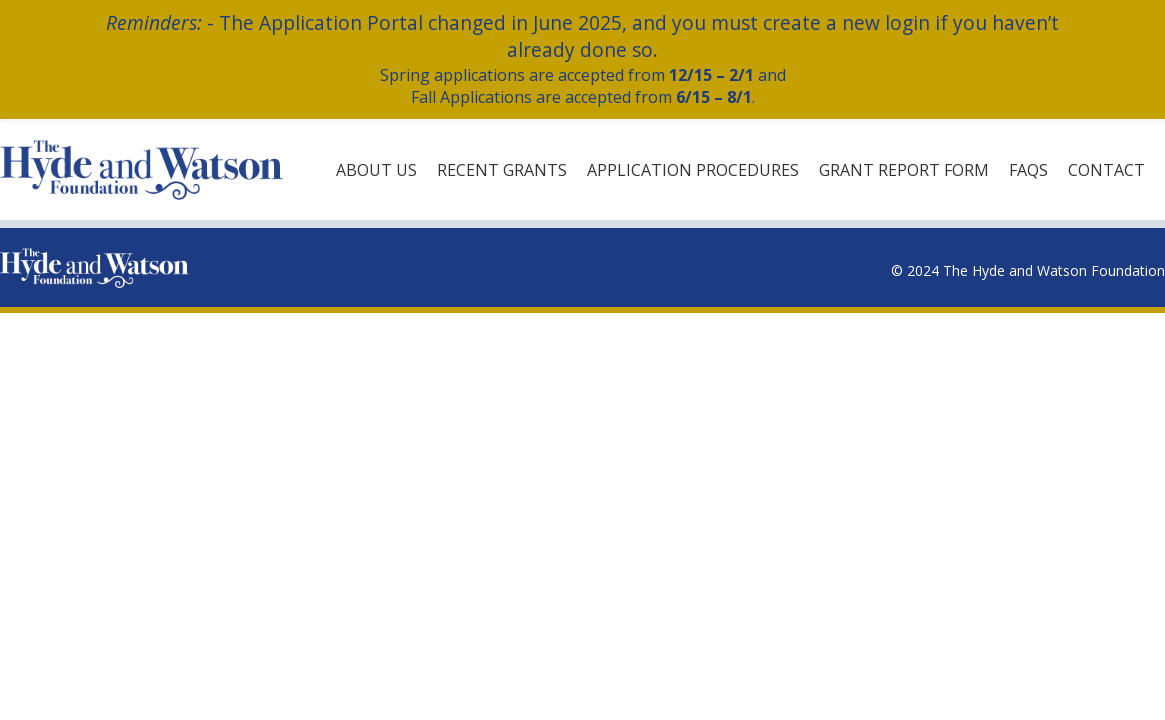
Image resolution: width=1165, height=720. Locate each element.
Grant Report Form (904, 170)
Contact (1106, 170)
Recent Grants (502, 170)
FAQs (1028, 170)
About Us (376, 170)
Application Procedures (693, 170)
